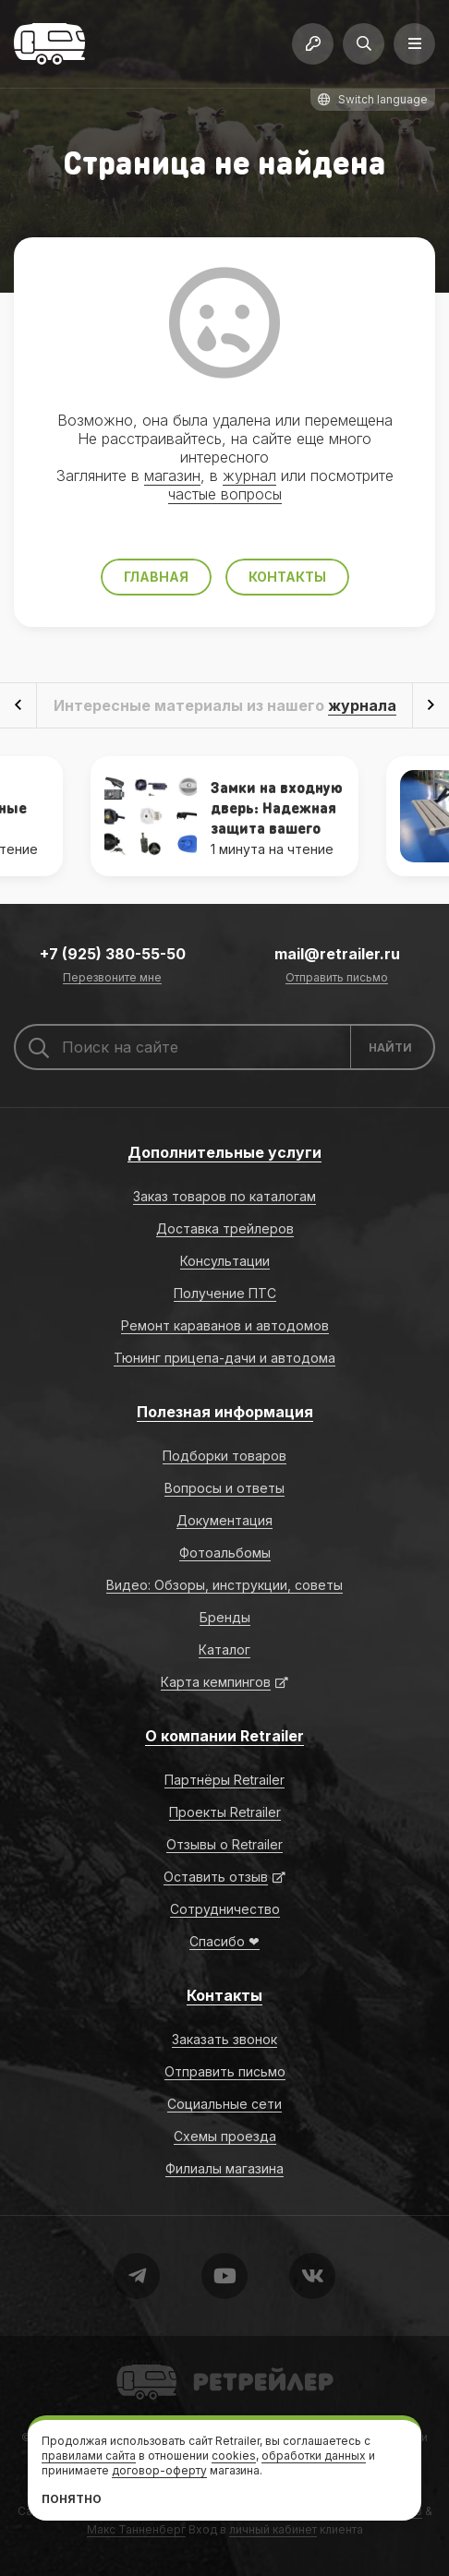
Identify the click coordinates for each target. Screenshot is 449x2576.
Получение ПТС (225, 1293)
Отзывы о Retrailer (224, 1844)
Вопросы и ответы (224, 1488)
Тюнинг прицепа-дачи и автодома (224, 1358)
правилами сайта (89, 2455)
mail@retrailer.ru (337, 954)
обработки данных (313, 2455)
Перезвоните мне (112, 978)
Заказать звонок (224, 2039)
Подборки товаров (224, 1455)
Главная (156, 576)
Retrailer (139, 2363)
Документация (224, 1520)
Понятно (72, 2499)
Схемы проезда (225, 2136)
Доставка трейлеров (225, 1228)
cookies (234, 2455)
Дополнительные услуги (224, 1152)
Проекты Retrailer (225, 1812)
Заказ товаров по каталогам (224, 1196)
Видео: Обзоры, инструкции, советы (224, 1585)
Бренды (225, 1617)
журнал (249, 475)
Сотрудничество (225, 1909)
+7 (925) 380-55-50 (113, 954)
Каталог (224, 1649)
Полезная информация (225, 1411)
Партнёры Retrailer (224, 1780)
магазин (172, 475)
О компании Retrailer (224, 1736)
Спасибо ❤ (224, 1941)
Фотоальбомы (225, 1552)
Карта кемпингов (216, 1682)
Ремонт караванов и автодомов (225, 1325)
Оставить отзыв (216, 1876)
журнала (362, 705)
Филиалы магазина (224, 2168)
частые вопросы (225, 494)
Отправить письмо (336, 978)
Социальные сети (224, 2104)
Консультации (225, 1261)
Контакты (287, 576)
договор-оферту (159, 2470)
